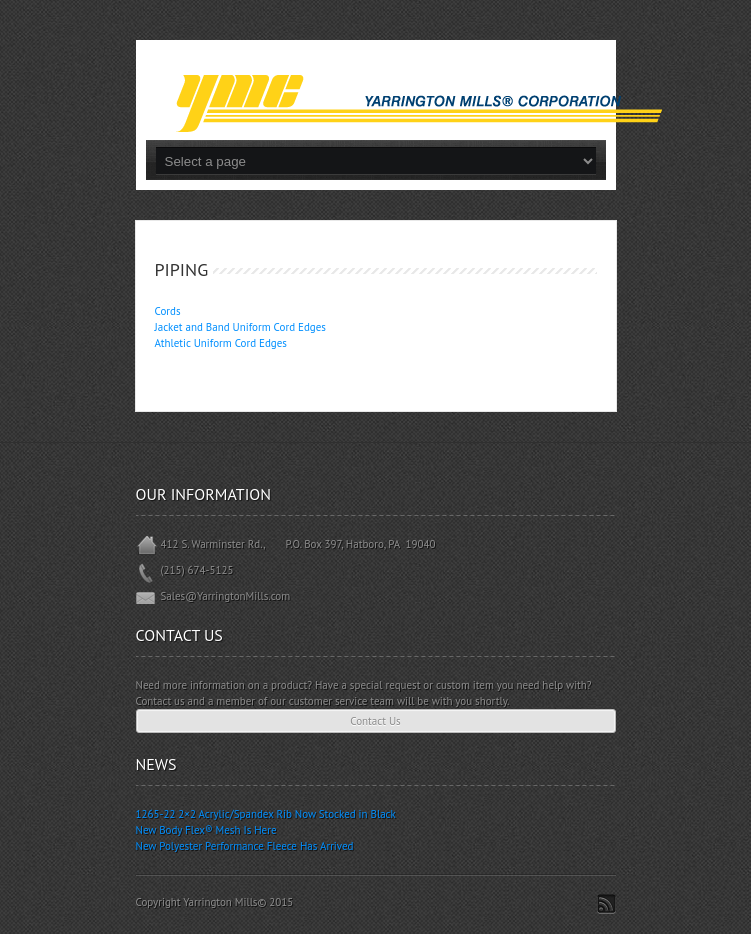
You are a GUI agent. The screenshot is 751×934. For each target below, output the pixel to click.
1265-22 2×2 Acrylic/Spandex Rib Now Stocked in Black (266, 814)
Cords (168, 311)
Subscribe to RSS (606, 904)
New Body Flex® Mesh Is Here (206, 830)
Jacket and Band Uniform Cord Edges (240, 327)
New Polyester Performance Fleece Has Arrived (245, 846)
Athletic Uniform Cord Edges (221, 343)
